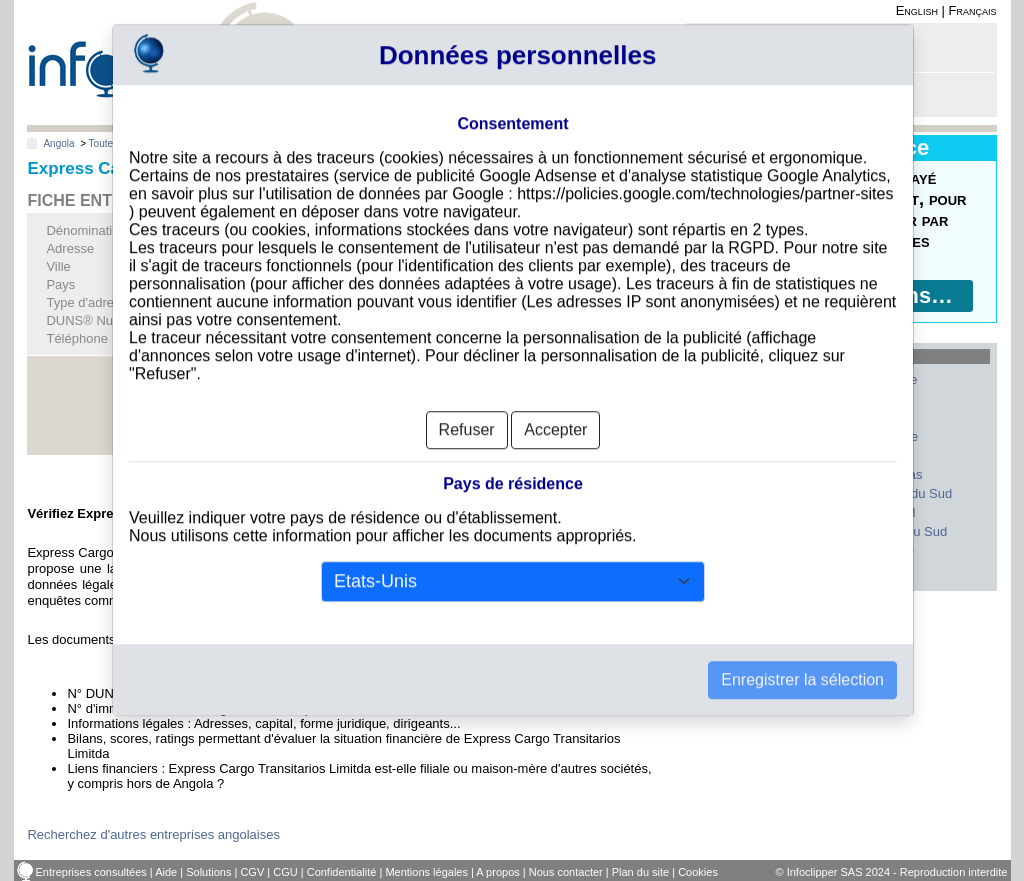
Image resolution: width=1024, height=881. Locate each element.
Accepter (555, 400)
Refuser (467, 400)
